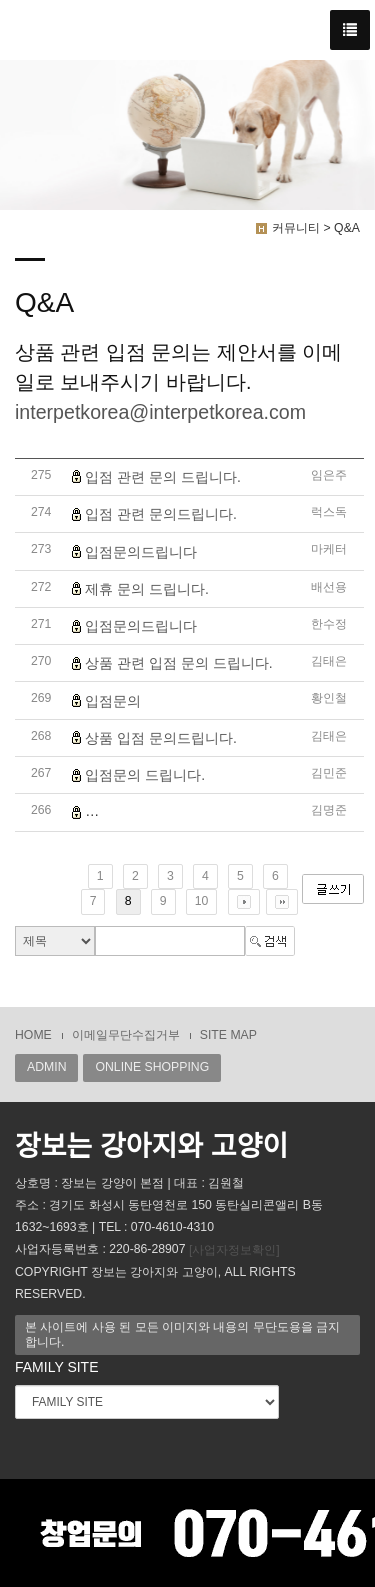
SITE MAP (228, 1035)
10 (202, 901)
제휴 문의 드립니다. (147, 589)
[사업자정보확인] (234, 1250)
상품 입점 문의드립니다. (161, 738)
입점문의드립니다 (141, 552)
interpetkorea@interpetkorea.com (160, 412)
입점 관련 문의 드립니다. (163, 477)
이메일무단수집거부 (126, 1035)
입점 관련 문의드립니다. (161, 514)
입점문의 (113, 701)
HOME (33, 1035)
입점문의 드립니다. (145, 775)
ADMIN (46, 1067)
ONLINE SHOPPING (152, 1067)
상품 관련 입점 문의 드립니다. (178, 663)
